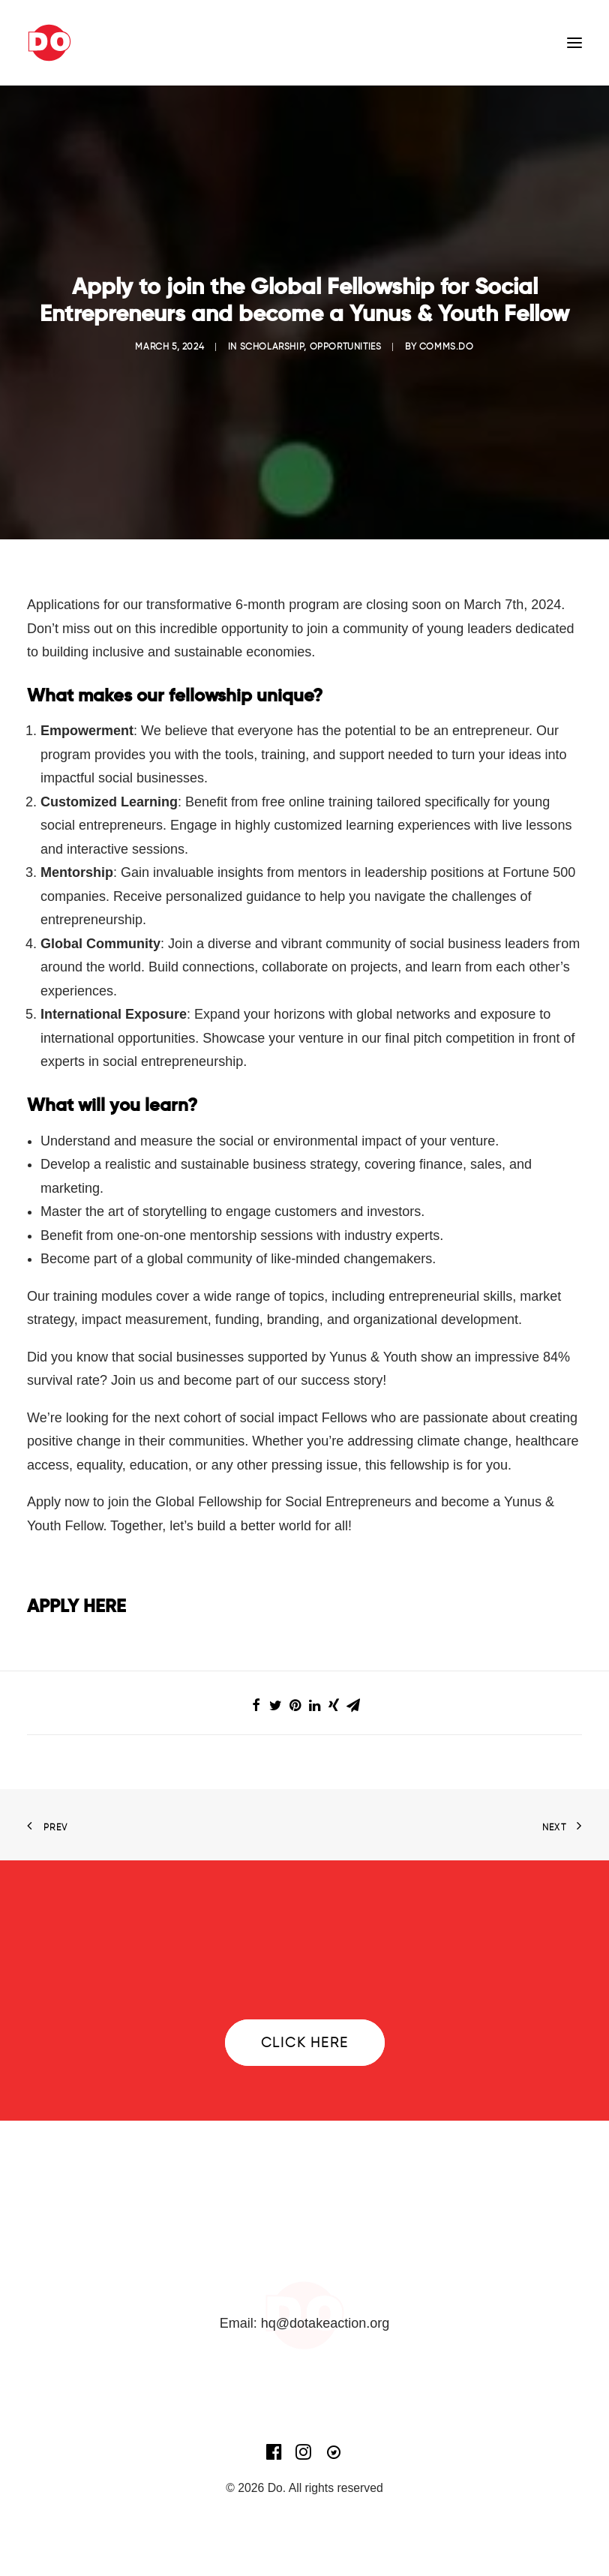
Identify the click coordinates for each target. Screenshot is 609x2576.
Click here (305, 2042)
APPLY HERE (76, 1606)
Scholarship (272, 346)
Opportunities (346, 346)
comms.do (446, 346)
